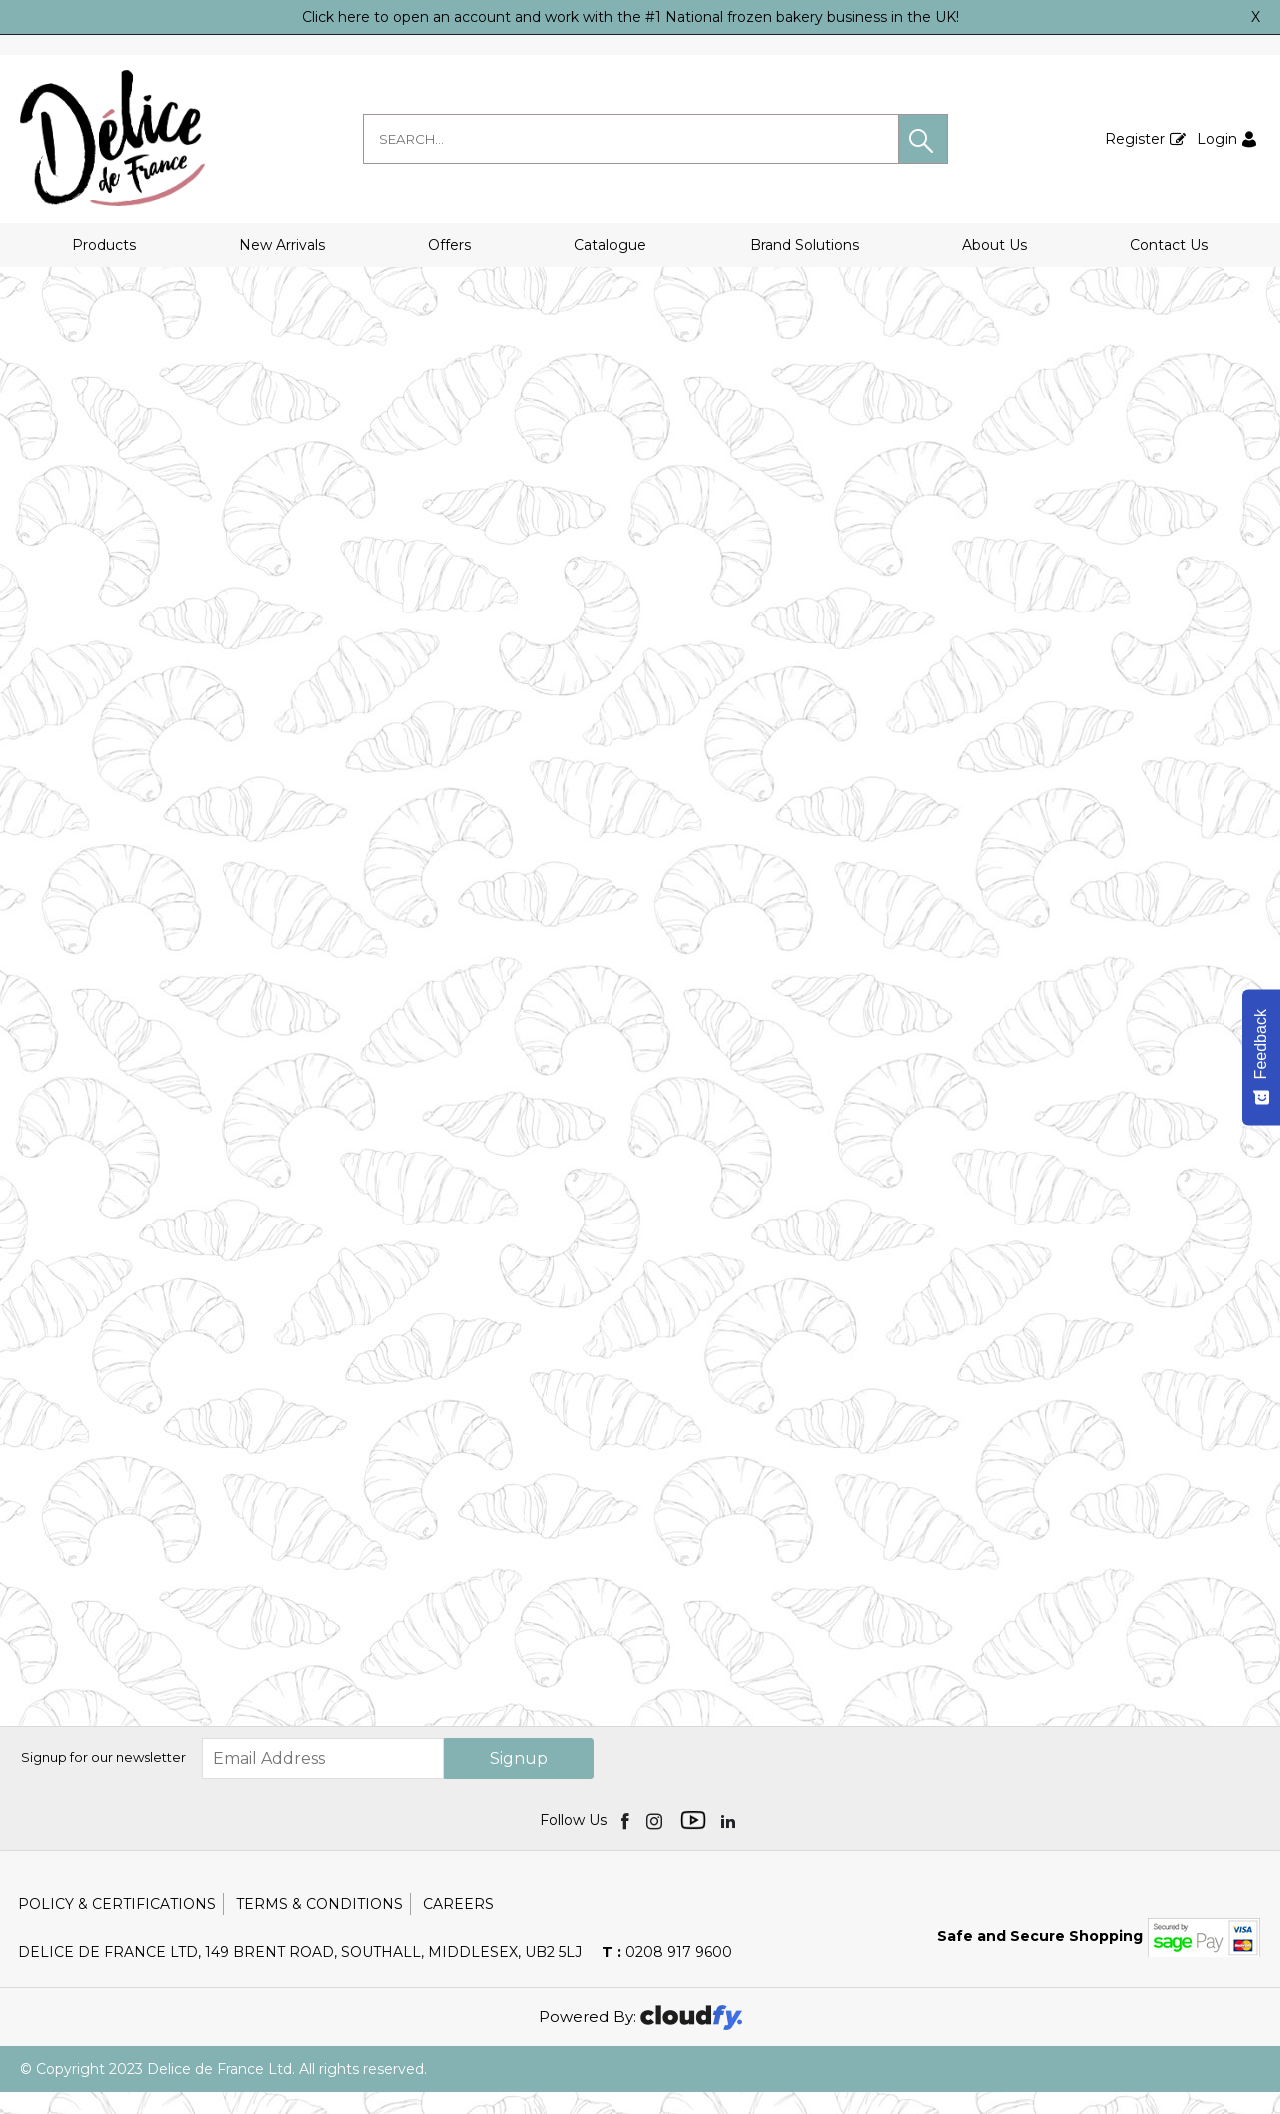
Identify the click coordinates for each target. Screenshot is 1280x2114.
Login (1217, 139)
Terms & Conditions (319, 1926)
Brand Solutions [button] (804, 245)
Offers (449, 245)
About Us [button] (994, 245)
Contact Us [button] (1169, 245)
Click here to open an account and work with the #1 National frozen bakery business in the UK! (630, 17)
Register (1135, 139)
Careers (458, 1926)
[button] (923, 139)
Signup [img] (519, 1780)
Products (104, 245)
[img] (626, 1842)
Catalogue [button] (610, 245)
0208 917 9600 (667, 1974)
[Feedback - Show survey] (1261, 1057)
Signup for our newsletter (103, 1780)
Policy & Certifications (117, 1926)
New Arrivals (282, 245)
